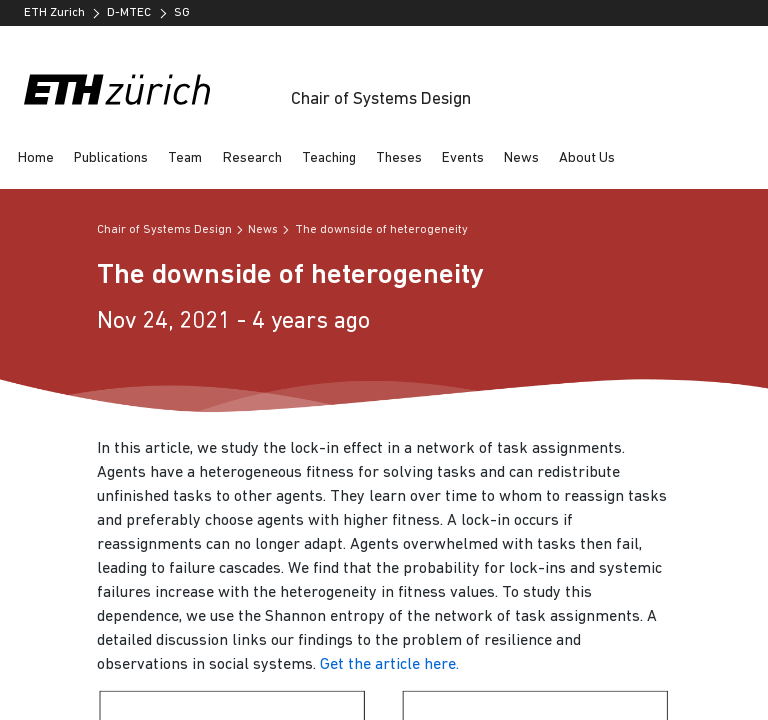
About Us (587, 158)
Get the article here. (389, 665)
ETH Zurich (54, 13)
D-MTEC (129, 13)
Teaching (329, 158)
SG (182, 13)
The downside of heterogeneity (381, 230)
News (521, 158)
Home (36, 158)
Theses (399, 158)
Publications (111, 158)
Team (185, 158)
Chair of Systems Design (381, 99)
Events (463, 158)
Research (252, 158)
